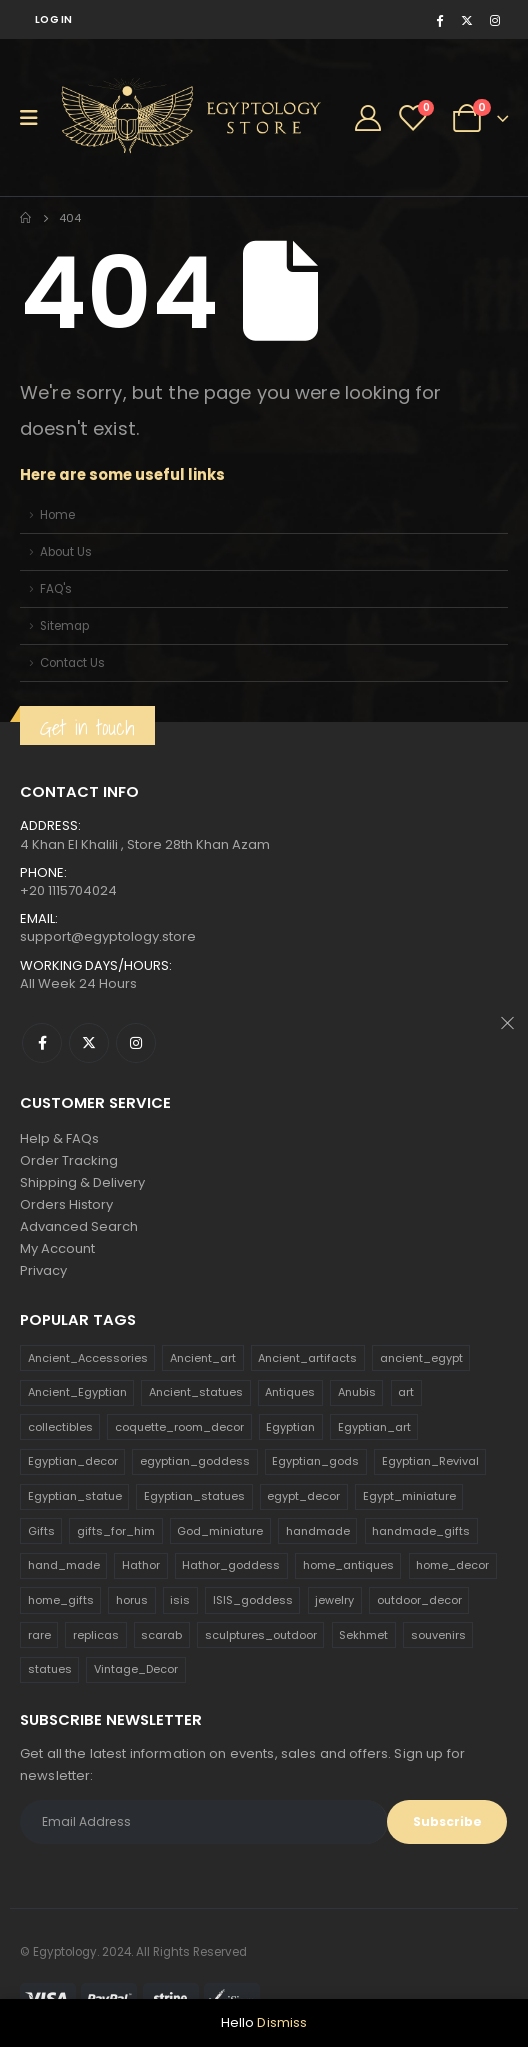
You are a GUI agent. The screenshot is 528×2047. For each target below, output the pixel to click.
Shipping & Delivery (82, 1182)
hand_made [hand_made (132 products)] (64, 1565)
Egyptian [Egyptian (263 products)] (290, 1427)
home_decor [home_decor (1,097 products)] (452, 1565)
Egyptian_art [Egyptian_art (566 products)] (374, 1427)
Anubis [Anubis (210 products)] (357, 1392)
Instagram (136, 1043)
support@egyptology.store (108, 936)
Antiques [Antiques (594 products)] (290, 1392)
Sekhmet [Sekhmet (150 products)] (363, 1635)
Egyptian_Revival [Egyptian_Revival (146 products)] (430, 1461)
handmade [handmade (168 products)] (318, 1531)
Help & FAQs (59, 1138)
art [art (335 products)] (406, 1392)
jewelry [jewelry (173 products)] (334, 1600)
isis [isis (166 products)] (180, 1600)
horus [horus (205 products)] (132, 1600)
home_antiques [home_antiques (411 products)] (348, 1565)
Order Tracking (69, 1160)
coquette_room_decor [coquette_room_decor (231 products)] (179, 1427)
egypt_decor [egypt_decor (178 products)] (303, 1496)
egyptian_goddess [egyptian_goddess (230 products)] (195, 1461)
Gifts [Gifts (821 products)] (41, 1531)
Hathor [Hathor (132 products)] (141, 1565)
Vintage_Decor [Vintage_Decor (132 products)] (136, 1669)
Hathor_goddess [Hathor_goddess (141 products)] (231, 1565)
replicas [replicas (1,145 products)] (96, 1635)
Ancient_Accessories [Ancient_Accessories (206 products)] (88, 1358)
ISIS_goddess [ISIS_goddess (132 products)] (253, 1600)
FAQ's (56, 589)
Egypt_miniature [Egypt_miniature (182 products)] (409, 1496)
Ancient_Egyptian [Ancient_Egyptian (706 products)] (77, 1392)
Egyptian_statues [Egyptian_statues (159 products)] (194, 1496)
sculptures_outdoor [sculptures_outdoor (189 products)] (261, 1635)
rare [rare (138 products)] (39, 1635)
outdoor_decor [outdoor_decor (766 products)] (419, 1600)
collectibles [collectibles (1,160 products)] (60, 1427)
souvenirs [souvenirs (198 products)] (438, 1635)
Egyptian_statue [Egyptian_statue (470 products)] (75, 1496)
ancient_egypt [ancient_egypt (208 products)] (421, 1358)
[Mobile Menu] (35, 118)
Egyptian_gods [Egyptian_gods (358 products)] (315, 1461)
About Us (66, 552)
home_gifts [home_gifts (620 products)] (61, 1600)
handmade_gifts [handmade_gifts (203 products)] (421, 1531)
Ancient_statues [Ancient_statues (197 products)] (196, 1392)
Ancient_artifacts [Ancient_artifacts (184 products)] (307, 1358)
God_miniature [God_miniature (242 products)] (220, 1531)
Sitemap (64, 626)
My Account (57, 1248)
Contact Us (72, 663)
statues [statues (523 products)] (50, 1669)
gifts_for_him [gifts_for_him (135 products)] (116, 1531)
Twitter (89, 1043)
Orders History (66, 1204)
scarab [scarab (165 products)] (161, 1635)
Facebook (42, 1043)
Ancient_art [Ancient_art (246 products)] (203, 1358)
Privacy (43, 1270)
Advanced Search (79, 1226)
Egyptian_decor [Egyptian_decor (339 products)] (73, 1461)
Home (57, 515)
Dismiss (282, 2022)
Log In (54, 19)
